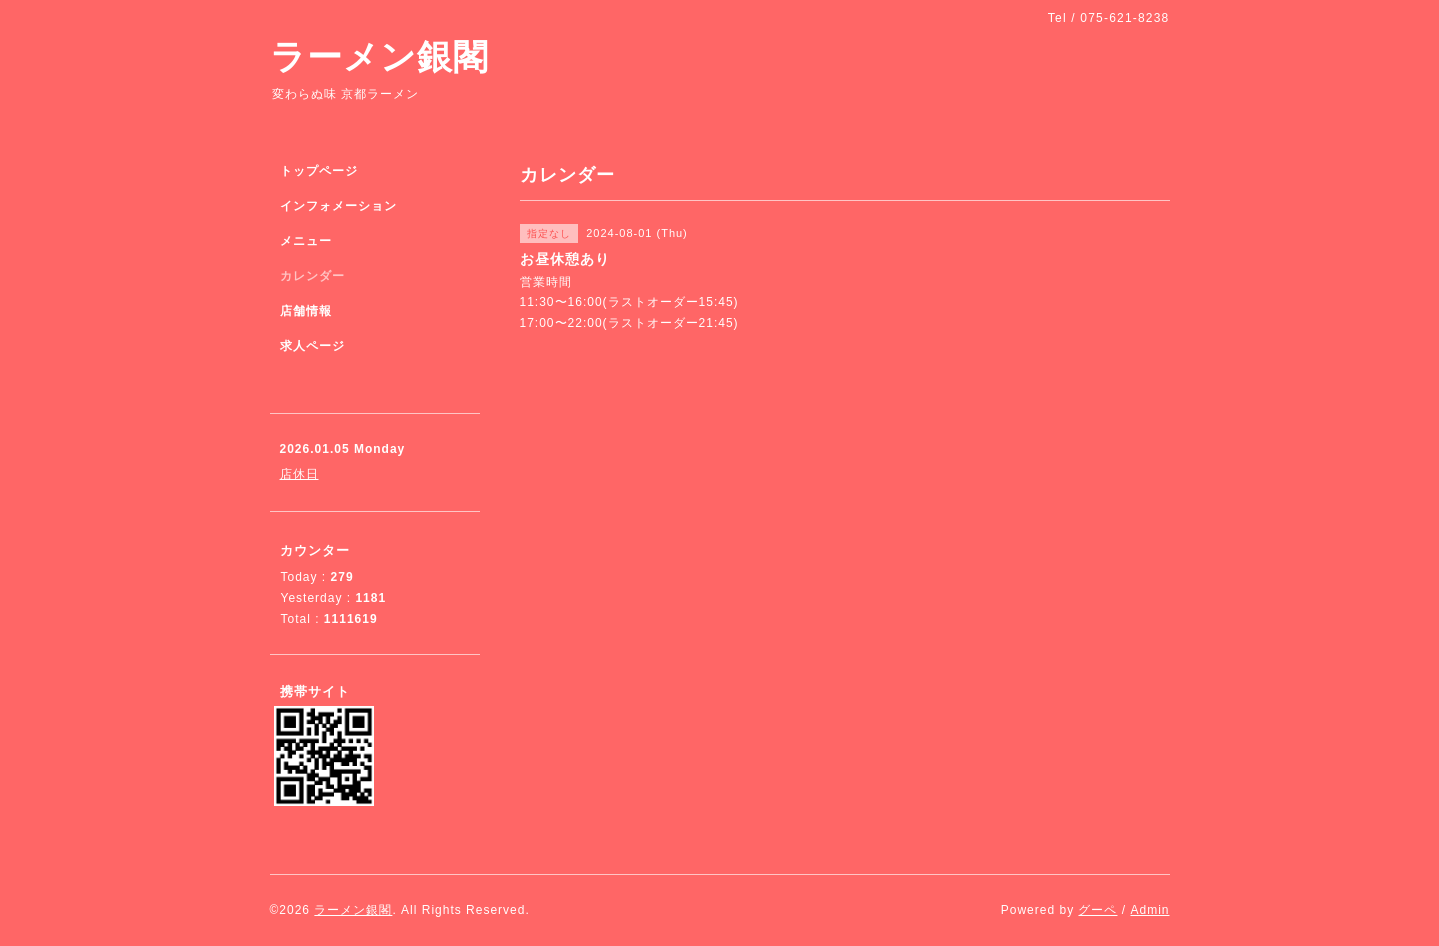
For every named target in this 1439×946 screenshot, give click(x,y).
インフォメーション (338, 206)
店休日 (299, 474)
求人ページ (312, 346)
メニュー (306, 241)
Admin (1149, 910)
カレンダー (312, 276)
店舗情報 (306, 311)
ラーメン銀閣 (379, 56)
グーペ (1097, 910)
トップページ (319, 171)
